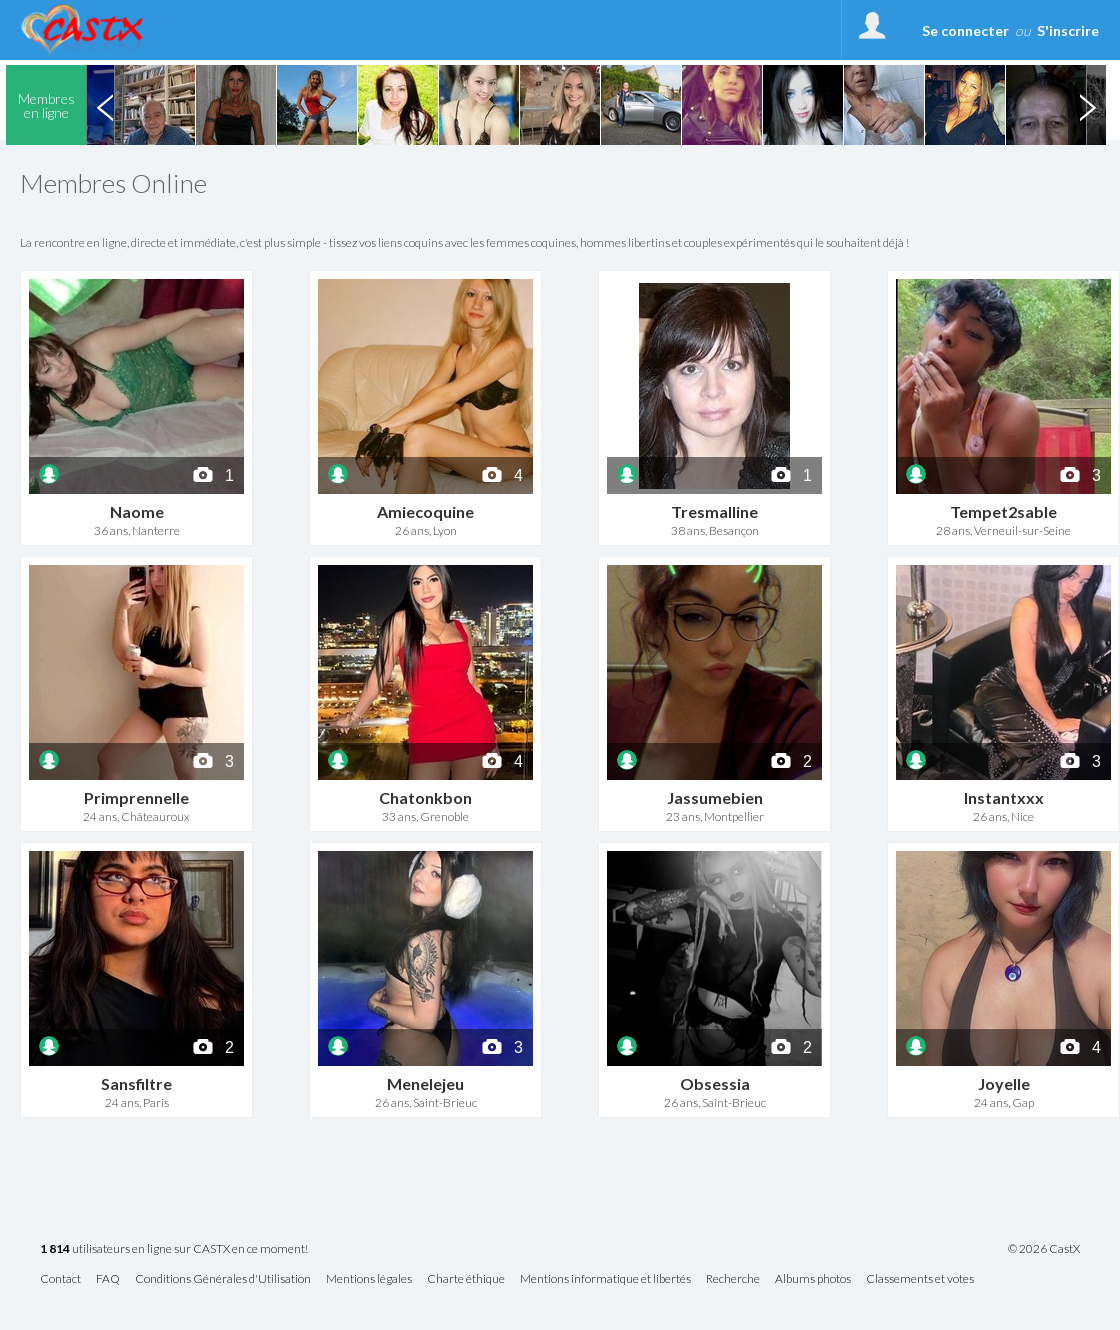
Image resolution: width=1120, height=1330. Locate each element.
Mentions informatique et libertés (605, 1279)
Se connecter (965, 30)
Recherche (733, 1279)
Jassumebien (715, 797)
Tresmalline (714, 511)
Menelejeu (425, 1083)
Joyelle (1004, 1083)
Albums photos (813, 1279)
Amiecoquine (425, 511)
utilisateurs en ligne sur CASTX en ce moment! (174, 1249)
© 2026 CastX (1044, 1249)
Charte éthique (466, 1279)
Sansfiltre (136, 1083)
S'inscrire (1068, 30)
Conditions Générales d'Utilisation (223, 1279)
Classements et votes (920, 1279)
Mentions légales (369, 1279)
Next (1087, 105)
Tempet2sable (1003, 511)
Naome (137, 511)
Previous (105, 105)
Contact (60, 1279)
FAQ (108, 1279)
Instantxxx (1004, 797)
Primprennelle (136, 797)
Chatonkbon (425, 797)
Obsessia (715, 1083)
